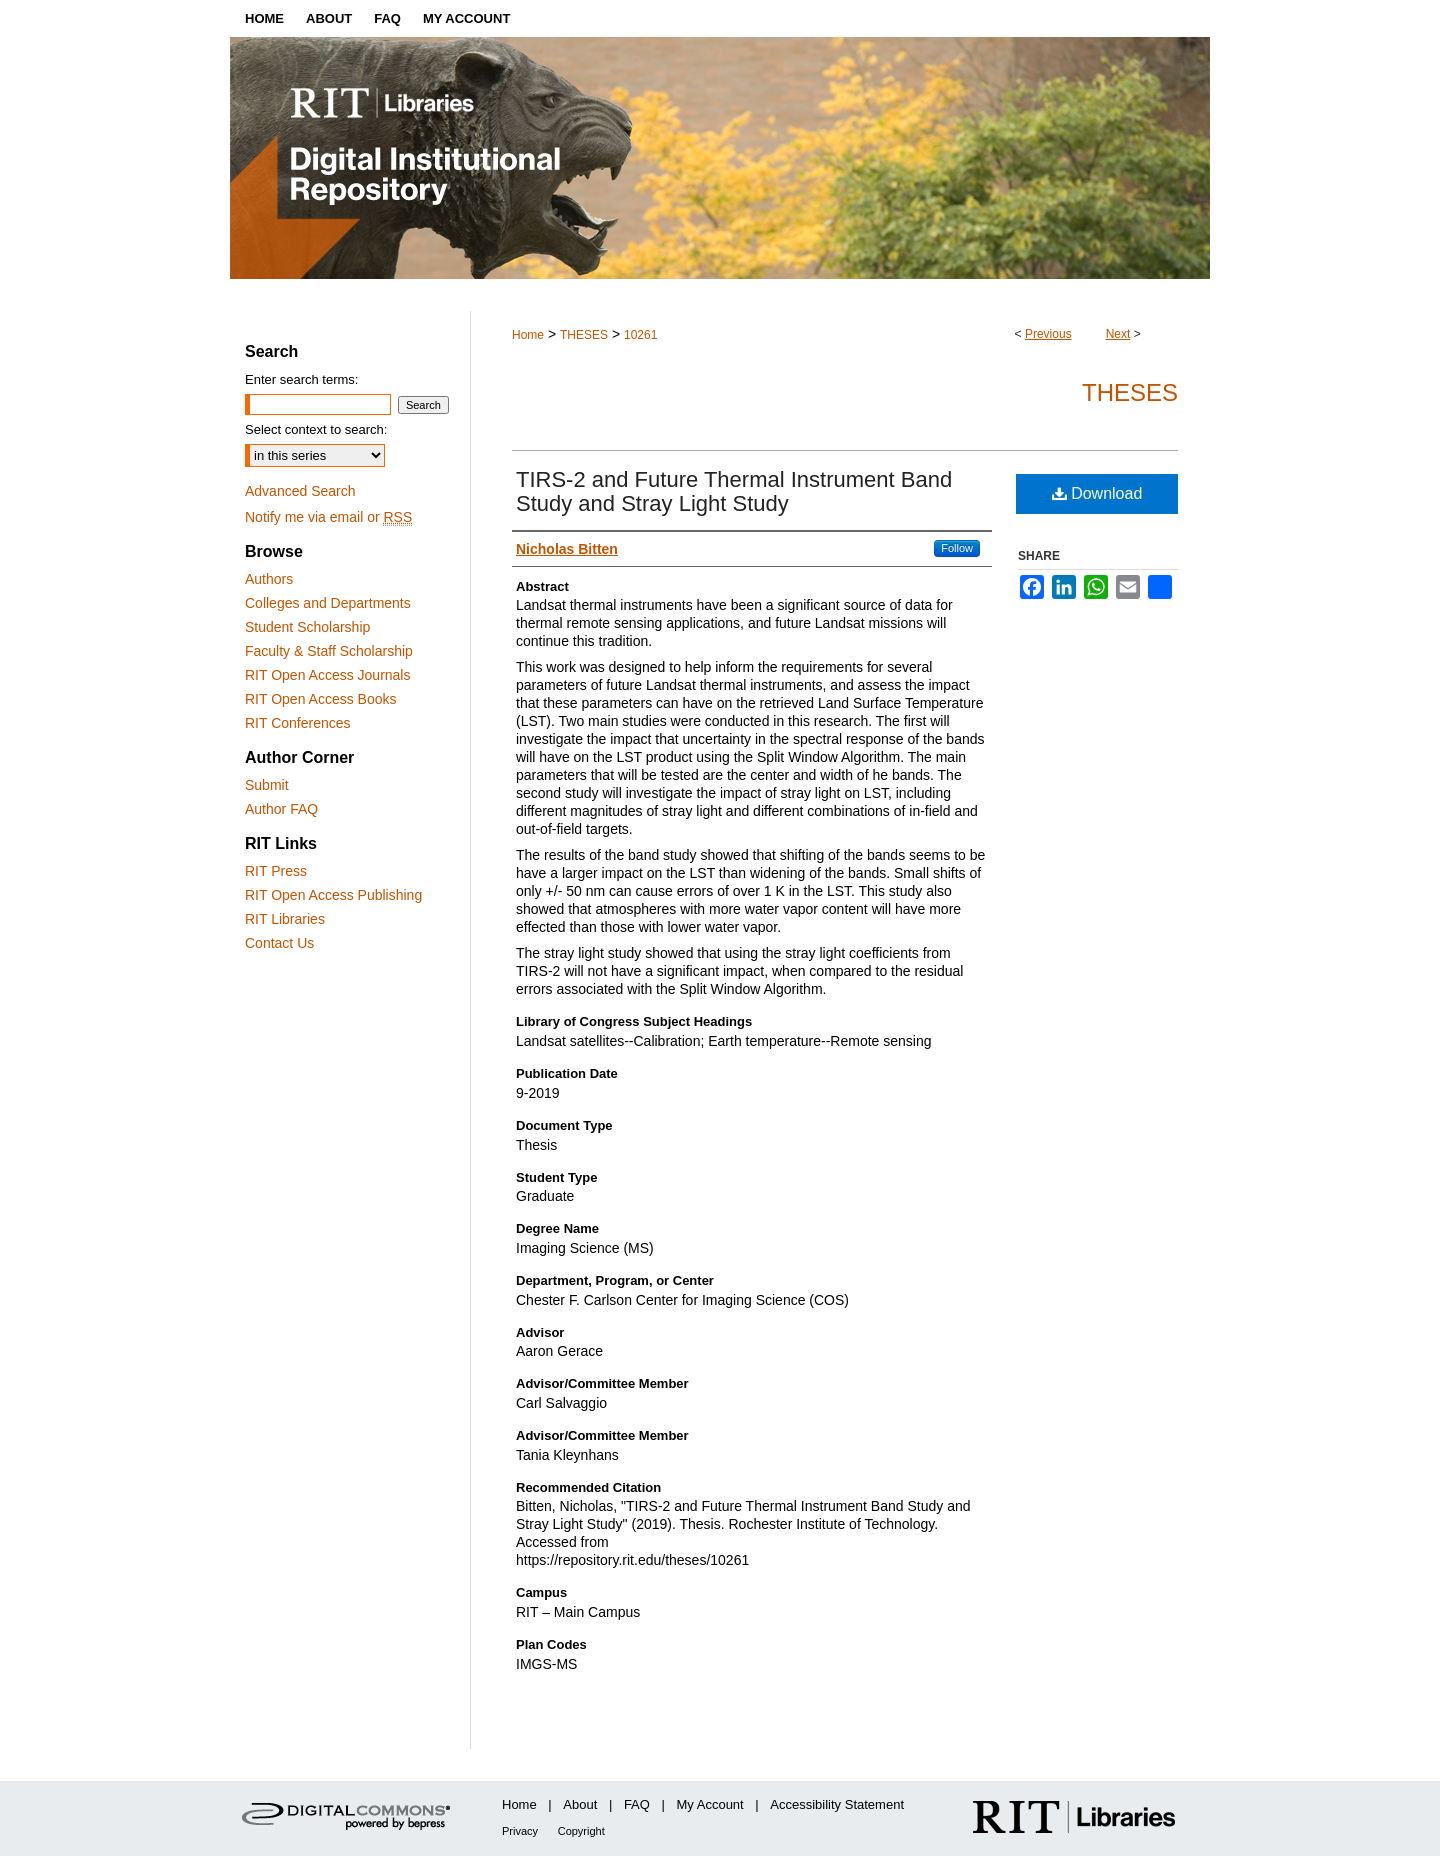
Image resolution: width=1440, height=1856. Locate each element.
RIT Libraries (285, 919)
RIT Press (276, 871)
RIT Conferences (298, 723)
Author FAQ (281, 809)
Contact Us (279, 943)
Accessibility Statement (837, 1804)
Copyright (581, 1831)
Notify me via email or (328, 517)
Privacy (520, 1831)
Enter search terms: (301, 379)
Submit (267, 785)
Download (1097, 493)
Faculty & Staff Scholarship (329, 651)
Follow (957, 548)
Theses (1130, 392)
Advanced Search (300, 491)
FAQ (637, 1804)
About (580, 1804)
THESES (584, 335)
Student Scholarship (307, 627)
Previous (1048, 334)
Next (1118, 334)
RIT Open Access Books (320, 699)
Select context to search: (316, 429)
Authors (269, 579)
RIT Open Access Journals (327, 675)
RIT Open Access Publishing (333, 895)
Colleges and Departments (328, 603)
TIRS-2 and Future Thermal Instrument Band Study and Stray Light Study (734, 491)
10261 (640, 335)
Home (528, 335)
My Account (710, 1804)
